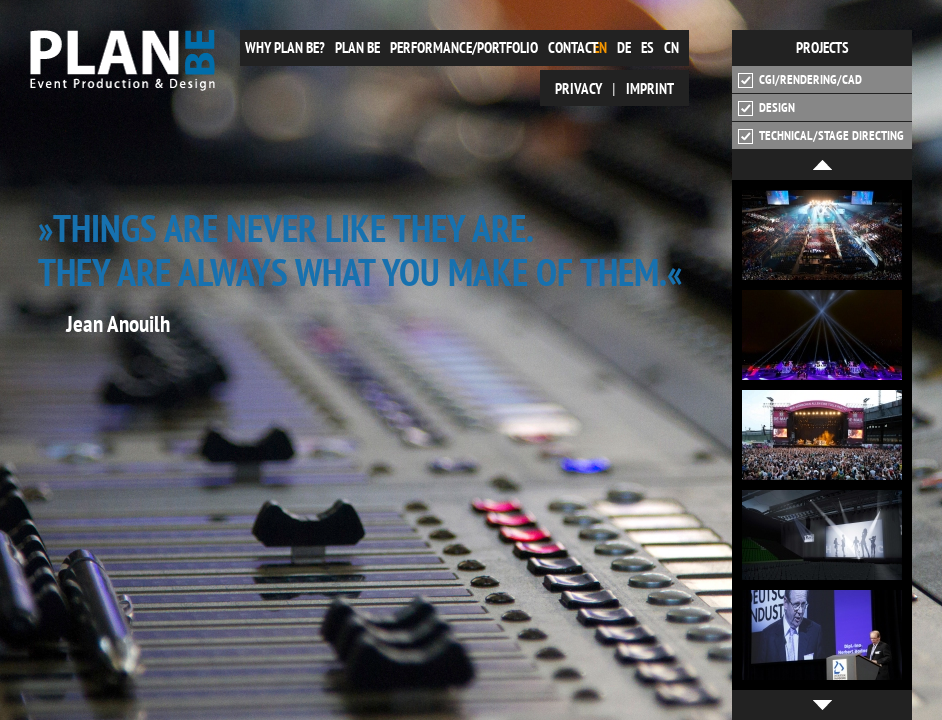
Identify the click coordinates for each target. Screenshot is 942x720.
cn (671, 47)
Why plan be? (285, 47)
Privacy (578, 88)
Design (766, 108)
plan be (357, 47)
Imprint (650, 88)
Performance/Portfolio (464, 47)
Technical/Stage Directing (821, 136)
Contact (573, 47)
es (647, 47)
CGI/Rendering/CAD (800, 80)
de (624, 47)
